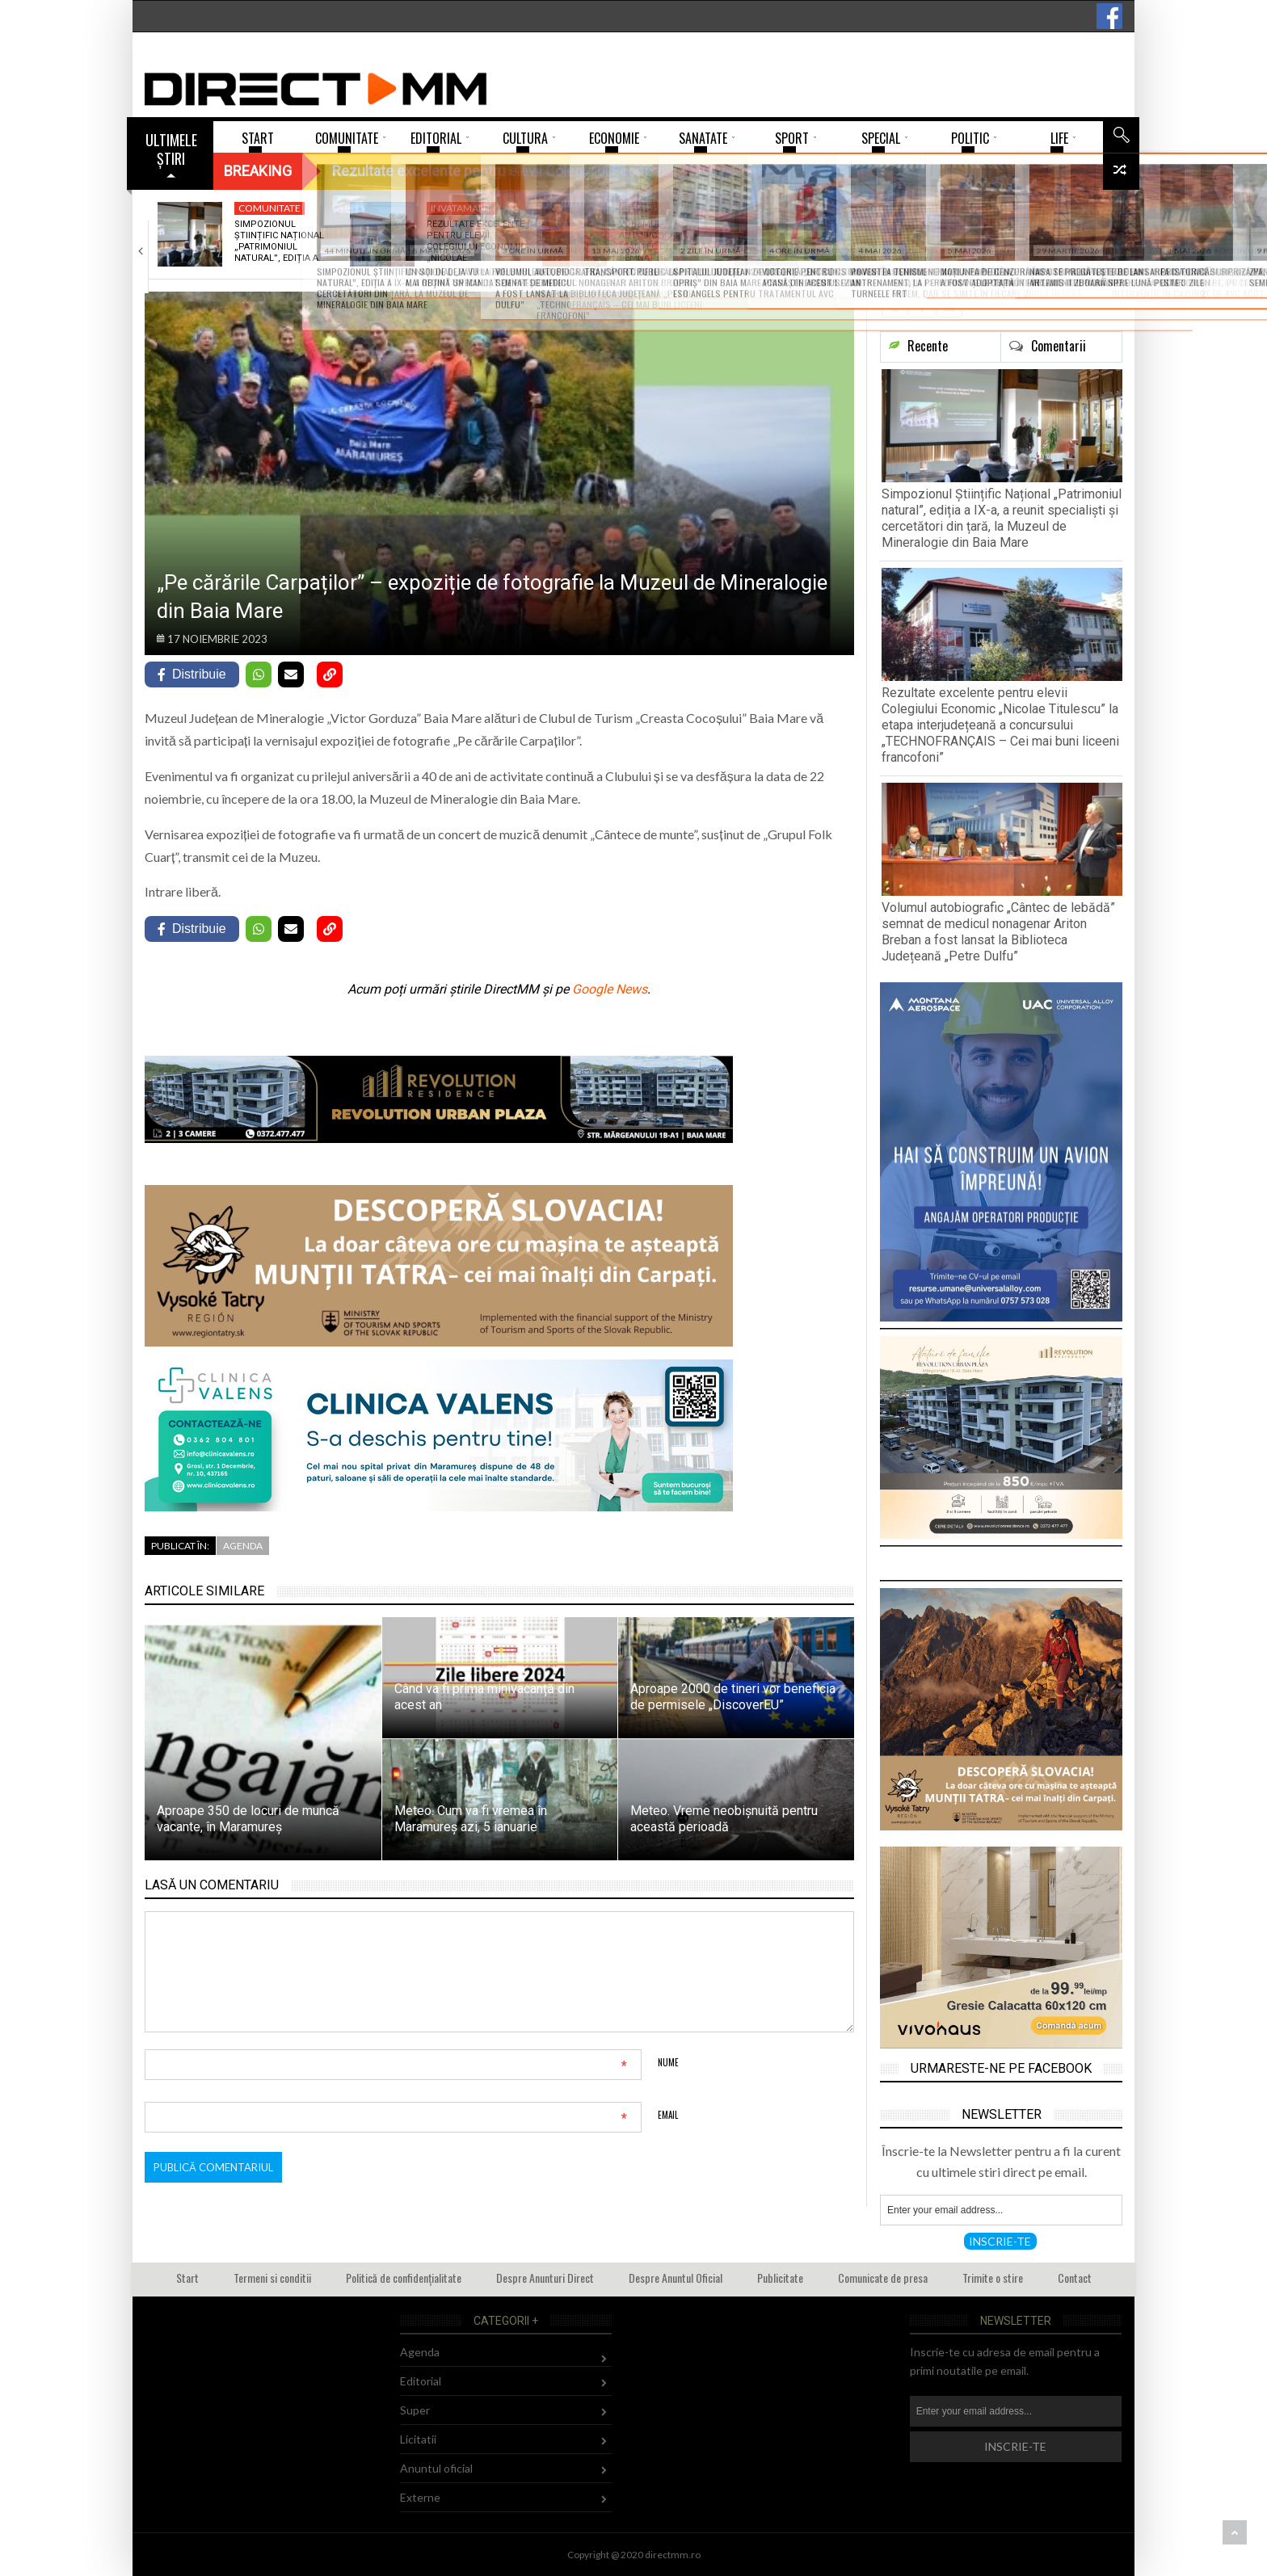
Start (187, 2277)
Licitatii (418, 2439)
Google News (609, 989)
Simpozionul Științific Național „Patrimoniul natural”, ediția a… (279, 241)
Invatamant (461, 208)
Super (415, 2410)
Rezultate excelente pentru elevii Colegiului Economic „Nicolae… (476, 241)
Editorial (420, 2381)
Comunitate (269, 208)
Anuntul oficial (436, 2468)
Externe (420, 2497)
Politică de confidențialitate (403, 2277)
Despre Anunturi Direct (545, 2277)
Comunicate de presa (883, 2277)
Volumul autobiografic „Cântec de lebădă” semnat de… (664, 241)
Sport (1023, 208)
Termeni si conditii (272, 2277)
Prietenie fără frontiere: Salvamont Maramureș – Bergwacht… (845, 247)
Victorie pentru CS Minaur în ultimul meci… (1049, 236)
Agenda (243, 1546)
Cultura (644, 208)
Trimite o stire (992, 2277)
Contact (1075, 2277)
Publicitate (780, 2277)
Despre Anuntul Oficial (675, 2277)
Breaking (258, 170)
